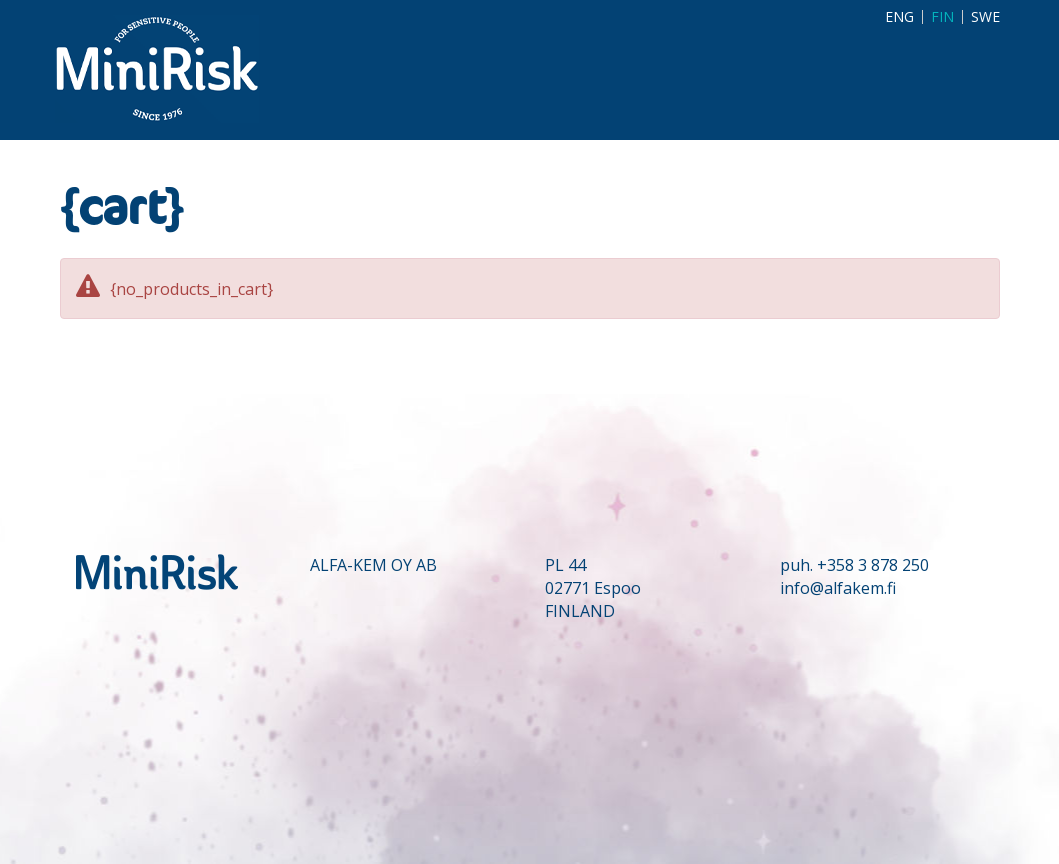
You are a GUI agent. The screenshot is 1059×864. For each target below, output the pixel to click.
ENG (899, 17)
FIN (942, 17)
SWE (985, 17)
